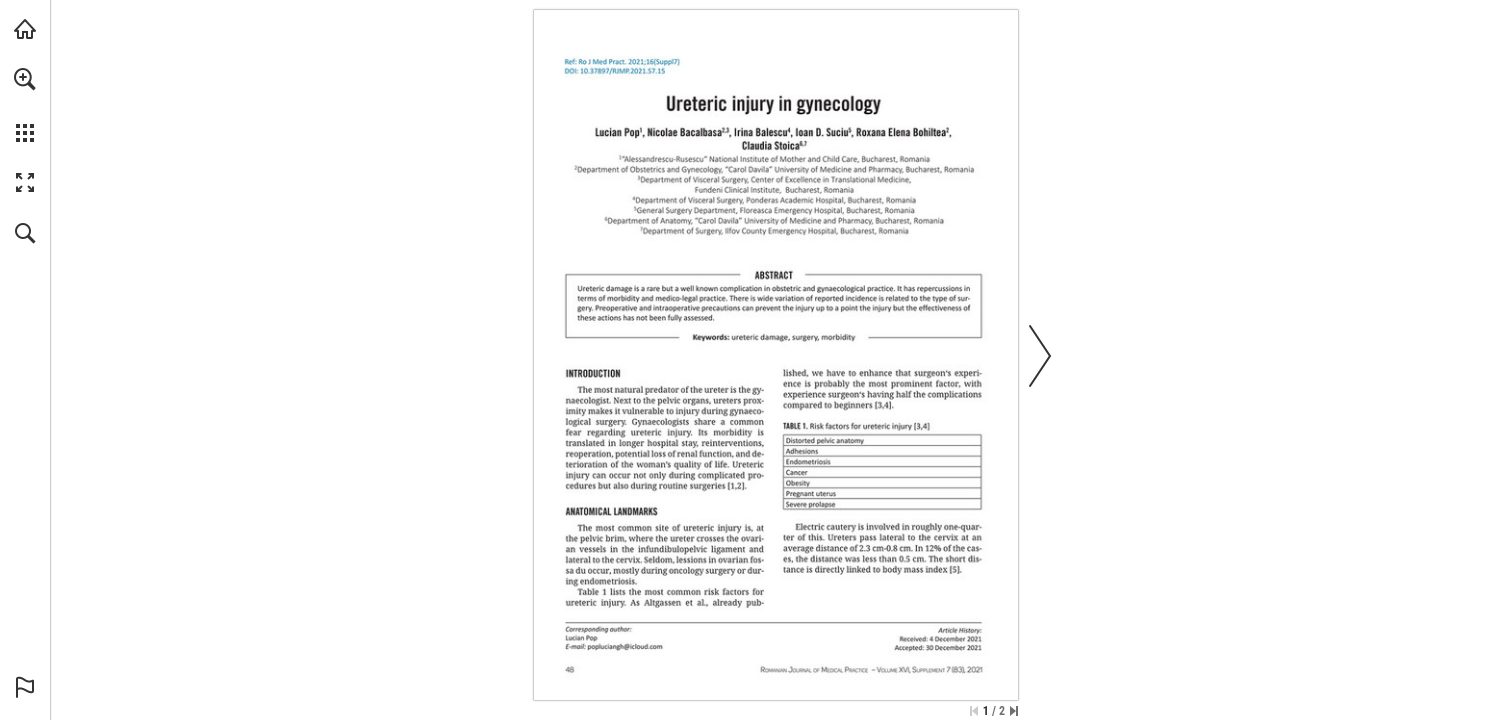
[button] (25, 79)
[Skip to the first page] (974, 711)
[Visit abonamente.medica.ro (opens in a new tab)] (25, 29)
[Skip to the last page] (1014, 711)
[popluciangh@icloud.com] (625, 646)
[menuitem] (25, 105)
